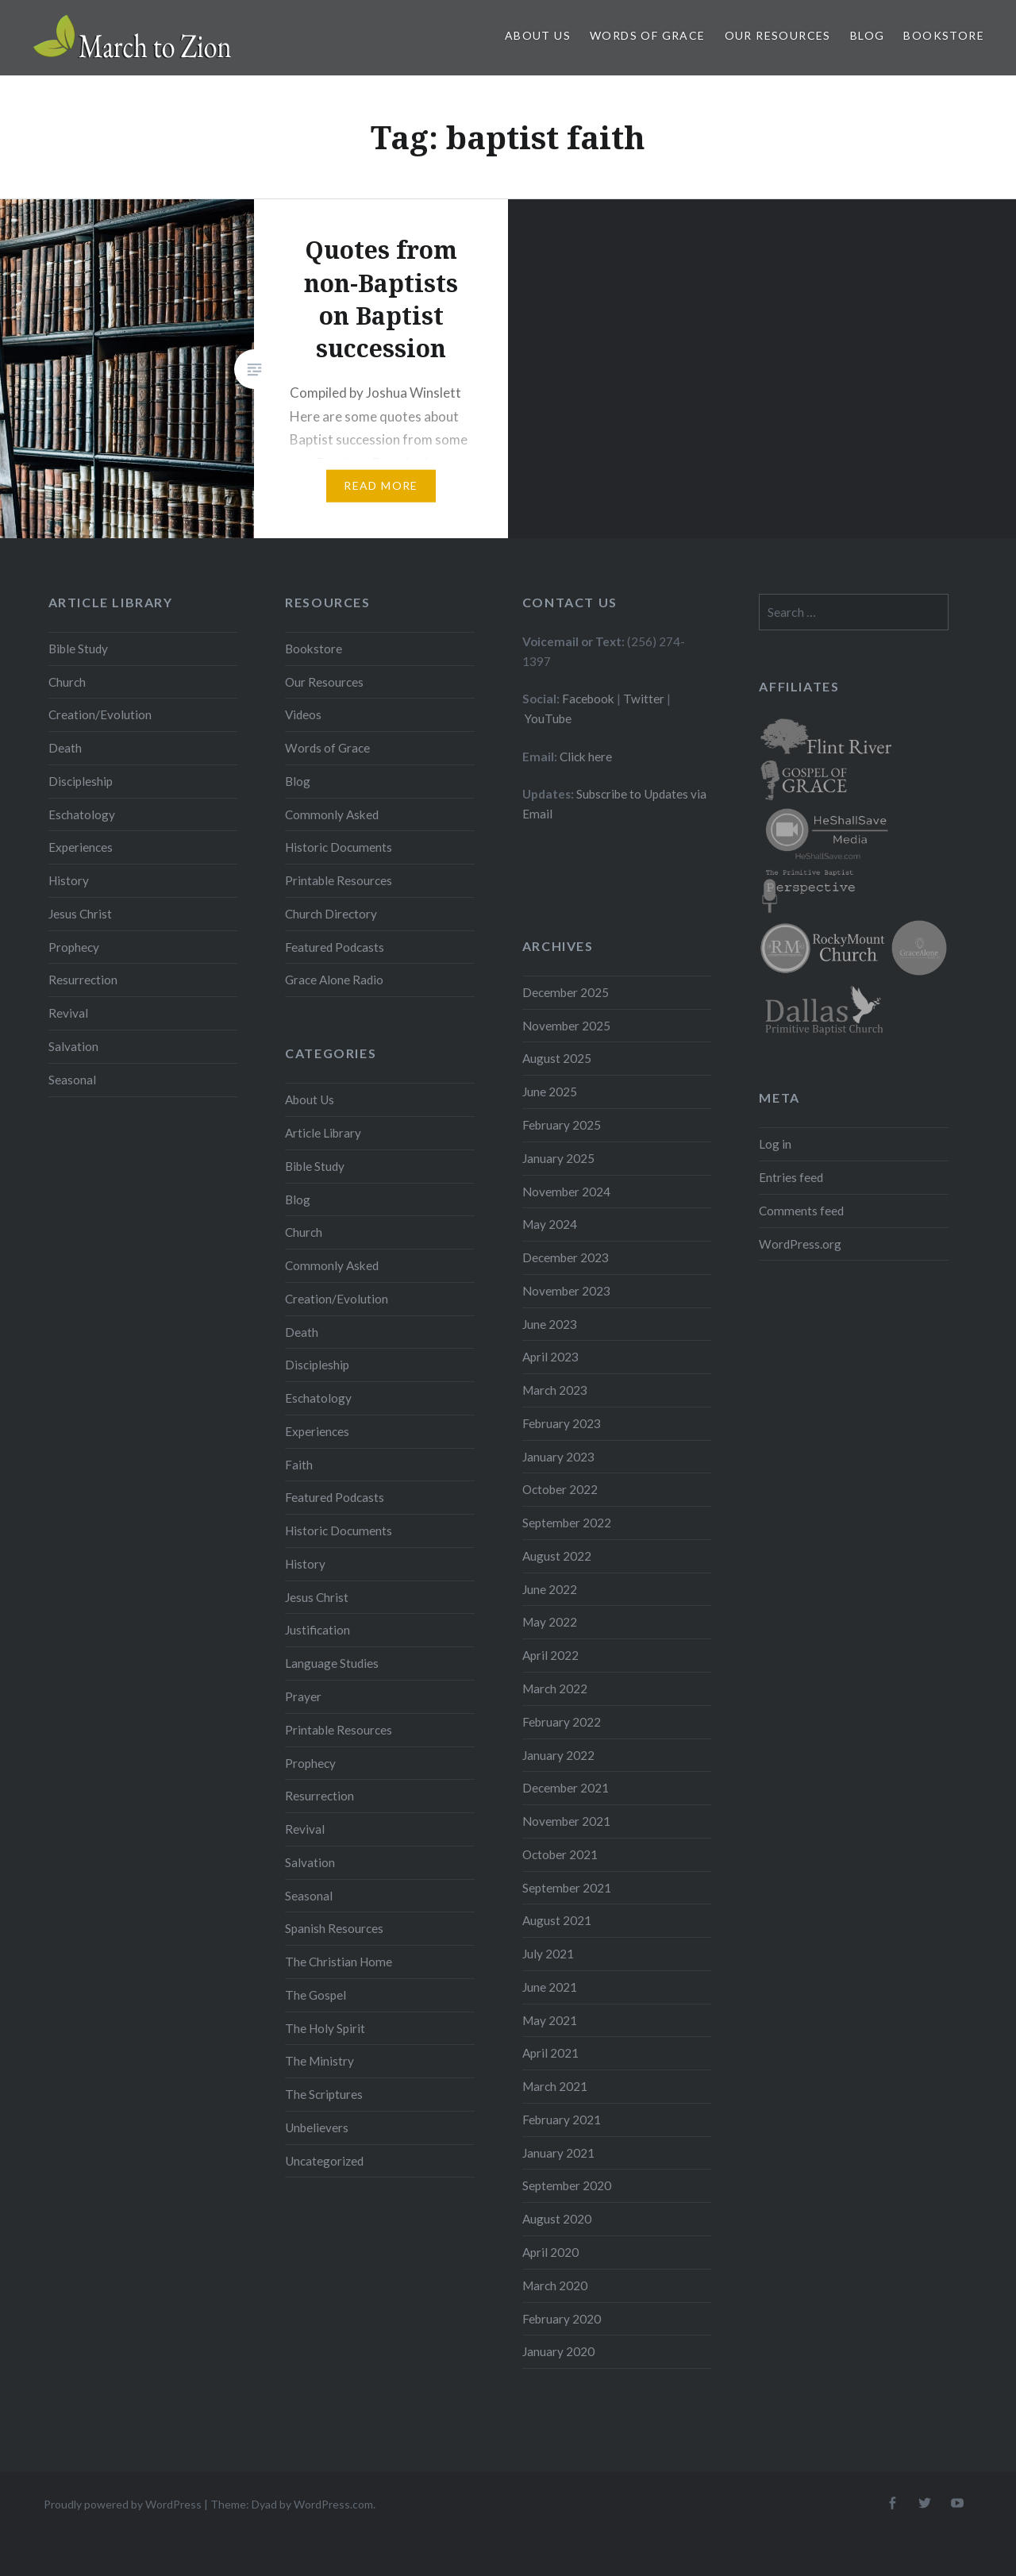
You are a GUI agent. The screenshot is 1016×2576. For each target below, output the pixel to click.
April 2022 (550, 1655)
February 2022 (561, 1722)
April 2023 (550, 1357)
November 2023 (566, 1291)
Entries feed (791, 1177)
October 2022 (560, 1489)
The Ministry (319, 2061)
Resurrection (82, 979)
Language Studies (332, 1663)
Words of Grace (648, 35)
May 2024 (549, 1224)
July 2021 (548, 1953)
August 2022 (556, 1556)
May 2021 (549, 2020)
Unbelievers (316, 2127)
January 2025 (558, 1158)
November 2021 (566, 1821)
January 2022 (558, 1755)
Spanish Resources (334, 1928)
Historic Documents (338, 847)
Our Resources (778, 35)
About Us (538, 35)
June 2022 (549, 1589)
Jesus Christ (80, 914)
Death (65, 748)
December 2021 (565, 1788)
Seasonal (72, 1079)
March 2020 (554, 2285)
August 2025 (556, 1058)
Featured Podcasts (334, 947)
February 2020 (561, 2319)
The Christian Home (338, 1961)
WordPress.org (800, 1244)
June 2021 (549, 1987)
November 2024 (566, 1191)
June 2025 (549, 1091)
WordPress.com (333, 2504)
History (68, 880)
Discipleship (80, 781)
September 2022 (566, 1522)
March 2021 (554, 2086)
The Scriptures (324, 2094)
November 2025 (566, 1025)
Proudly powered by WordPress (123, 2504)
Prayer (303, 1696)
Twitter (643, 698)
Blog (867, 35)
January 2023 (558, 1457)
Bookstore (943, 35)
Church (67, 682)
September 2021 (566, 1888)
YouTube (548, 718)
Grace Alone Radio (334, 979)
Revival (68, 1013)
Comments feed (801, 1210)
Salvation (73, 1046)
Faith (299, 1464)
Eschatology (81, 814)
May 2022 (549, 1622)
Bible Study (78, 648)
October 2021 (560, 1854)
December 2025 (565, 992)
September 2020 (566, 2185)
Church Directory (331, 914)
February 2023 (561, 1423)
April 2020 (550, 2252)
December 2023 (565, 1257)
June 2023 (549, 1324)
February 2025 (561, 1125)
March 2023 (554, 1390)
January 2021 (558, 2153)
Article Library (323, 1133)
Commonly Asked (332, 814)
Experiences (80, 847)
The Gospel (315, 1995)
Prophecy (73, 947)
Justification (317, 1630)
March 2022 (554, 1688)
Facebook (588, 698)
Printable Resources (338, 880)
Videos (303, 714)
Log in (775, 1144)
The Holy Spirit (325, 2028)
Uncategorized (324, 2161)
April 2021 (550, 2053)
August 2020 (556, 2219)
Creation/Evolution (100, 714)
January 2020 (558, 2351)
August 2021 (556, 1920)
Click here (586, 756)
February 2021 (561, 2119)
